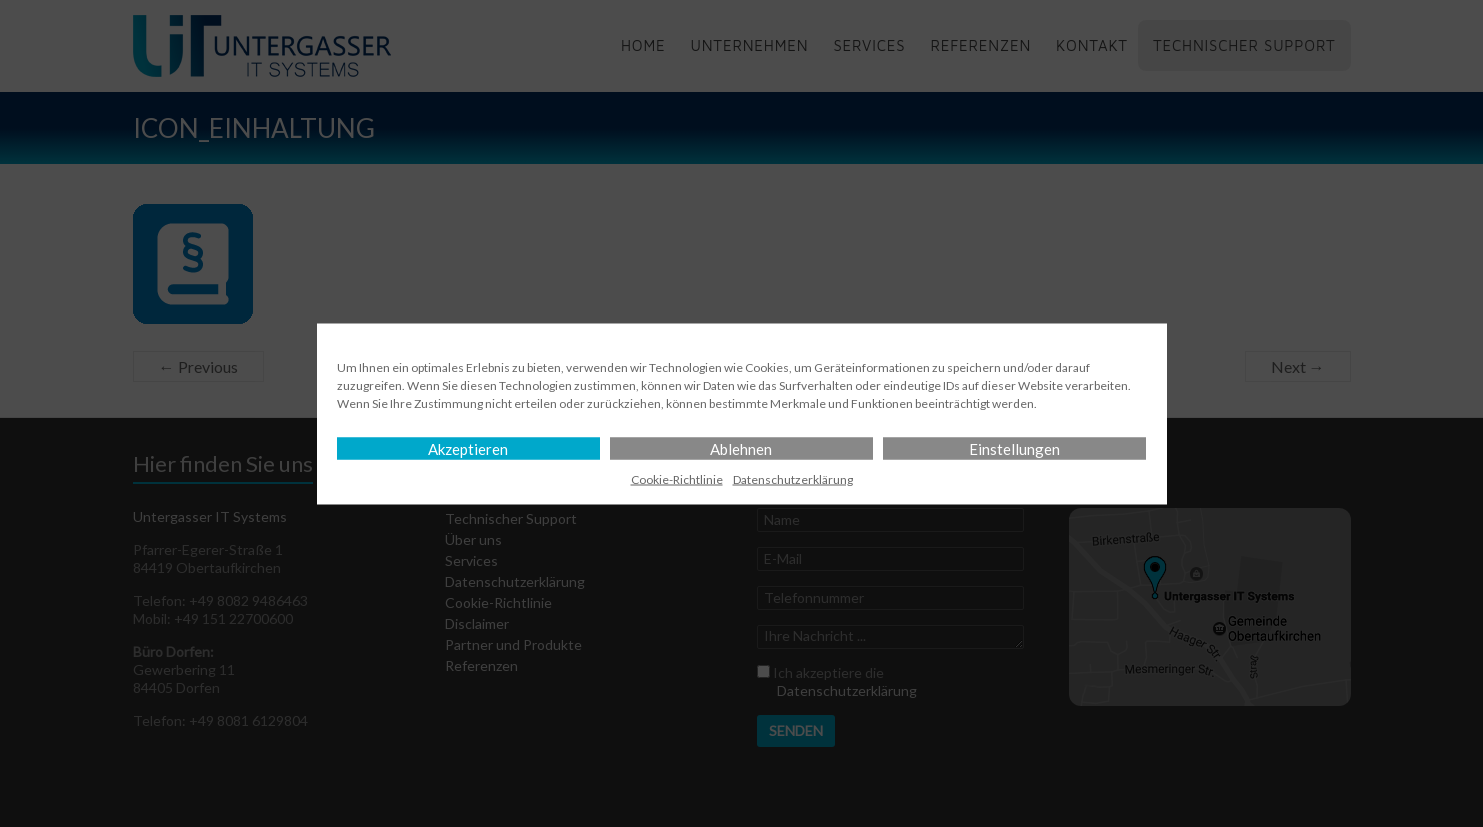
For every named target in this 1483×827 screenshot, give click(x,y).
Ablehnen (741, 448)
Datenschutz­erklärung (793, 478)
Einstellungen (1014, 448)
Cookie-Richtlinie (677, 478)
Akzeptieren (468, 448)
